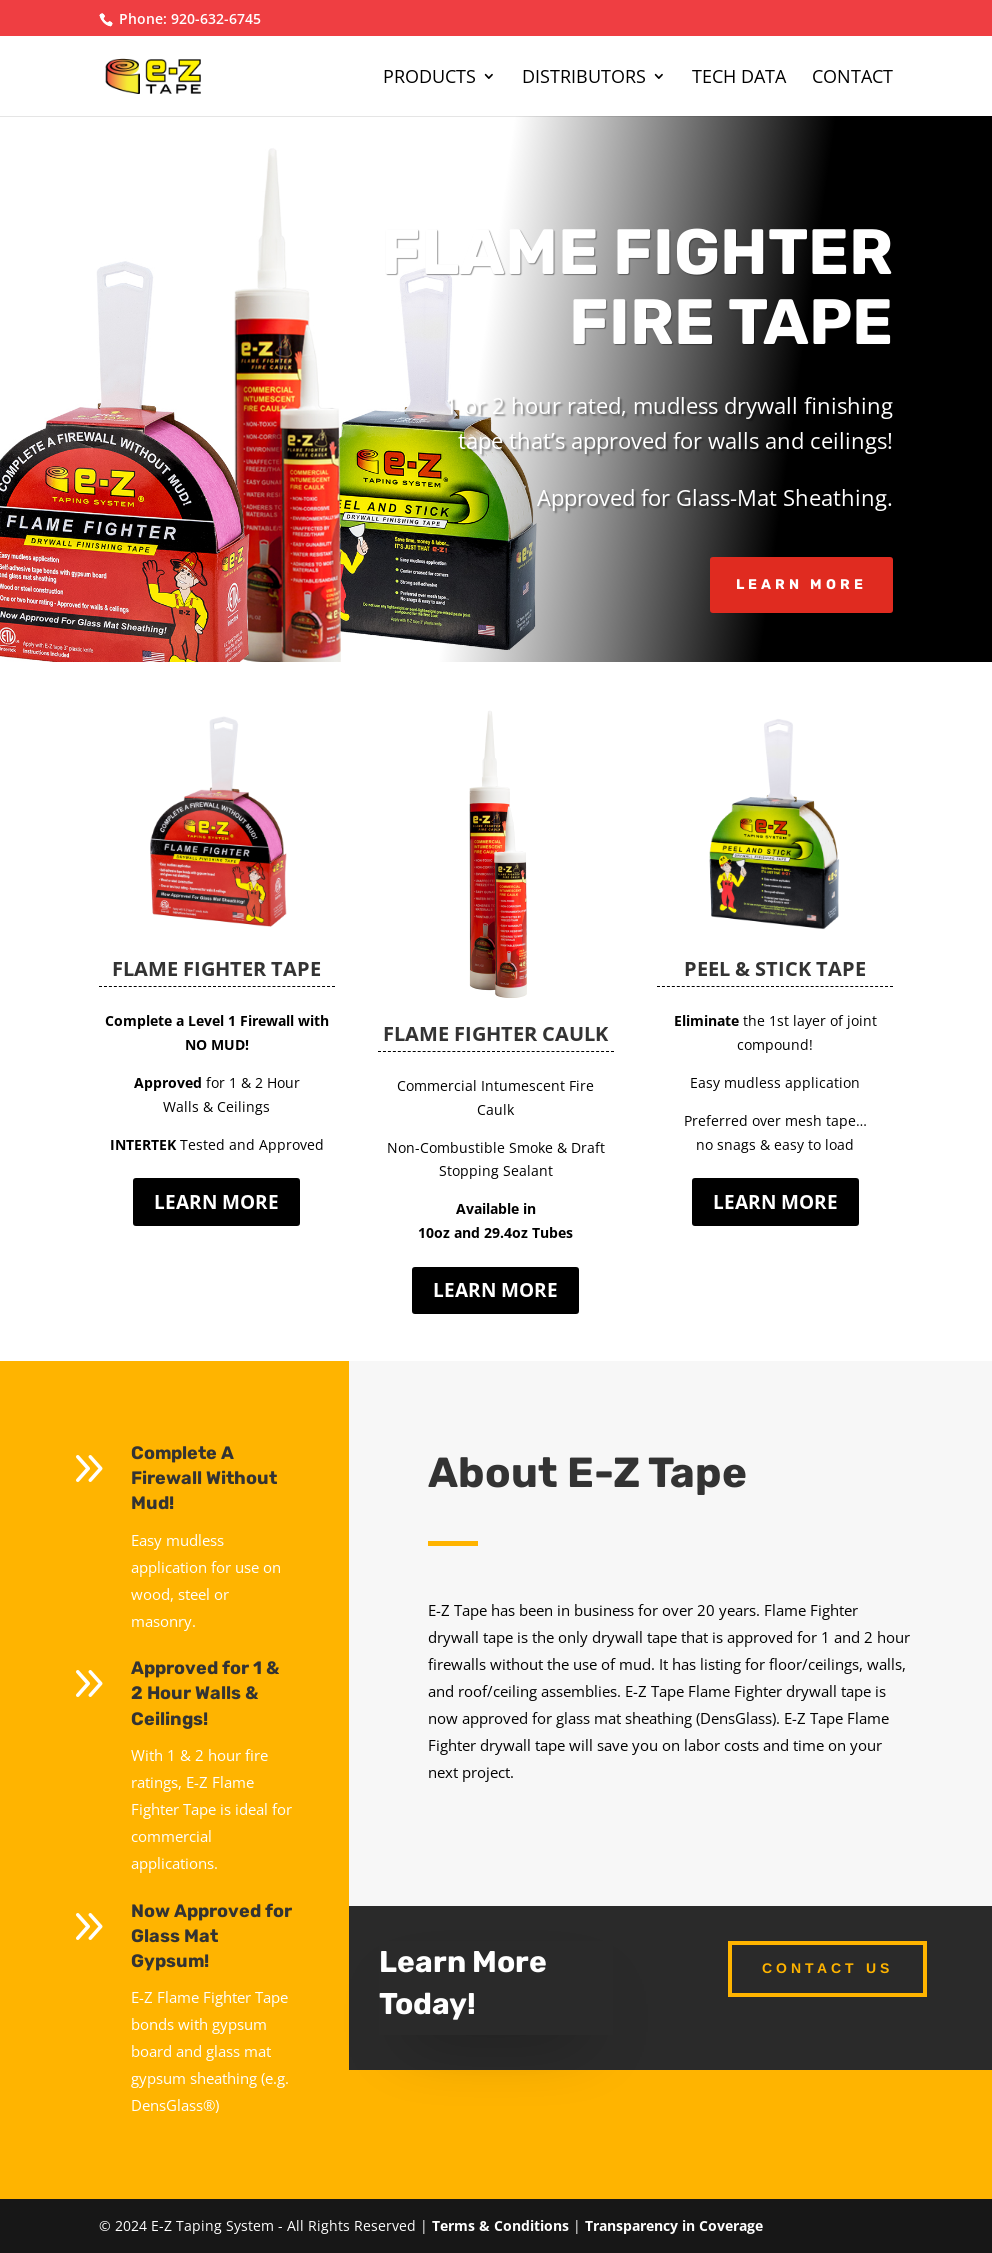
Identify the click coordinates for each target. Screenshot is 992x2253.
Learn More (801, 584)
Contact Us (827, 1968)
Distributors (584, 78)
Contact (852, 78)
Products (429, 78)
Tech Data (739, 78)
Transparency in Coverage (674, 2225)
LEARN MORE (216, 1202)
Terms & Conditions (500, 2225)
